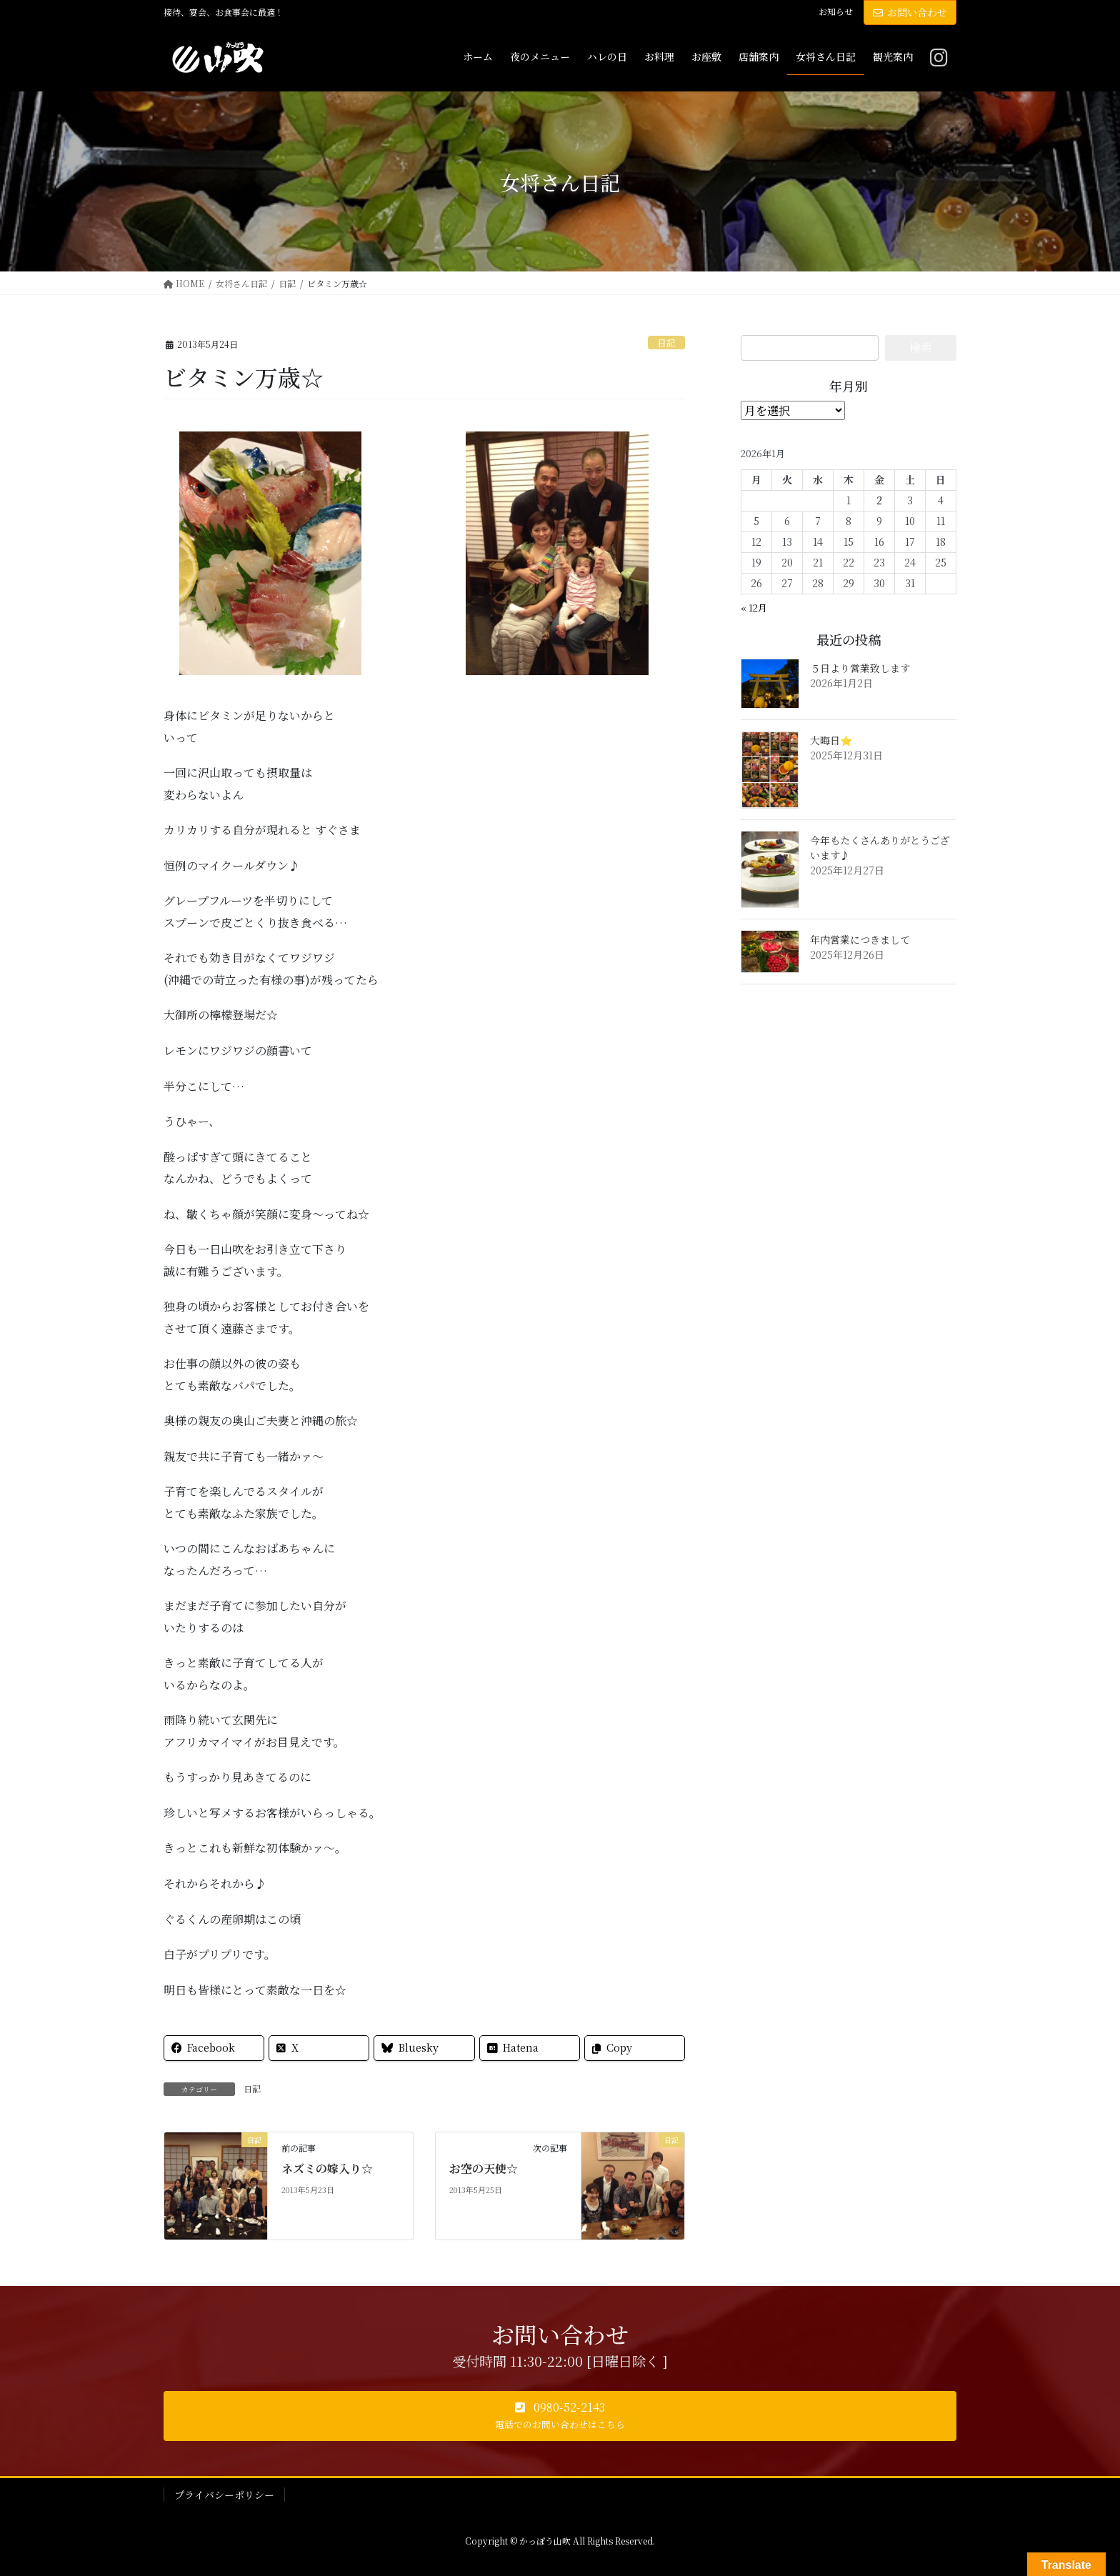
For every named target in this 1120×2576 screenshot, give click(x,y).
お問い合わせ (910, 12)
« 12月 (754, 607)
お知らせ (836, 11)
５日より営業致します (860, 668)
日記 (666, 342)
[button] (560, 2416)
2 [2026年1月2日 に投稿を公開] (879, 500)
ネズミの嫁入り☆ (327, 2168)
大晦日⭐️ (831, 740)
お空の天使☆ (483, 2168)
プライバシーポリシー (224, 2494)
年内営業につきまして (860, 939)
